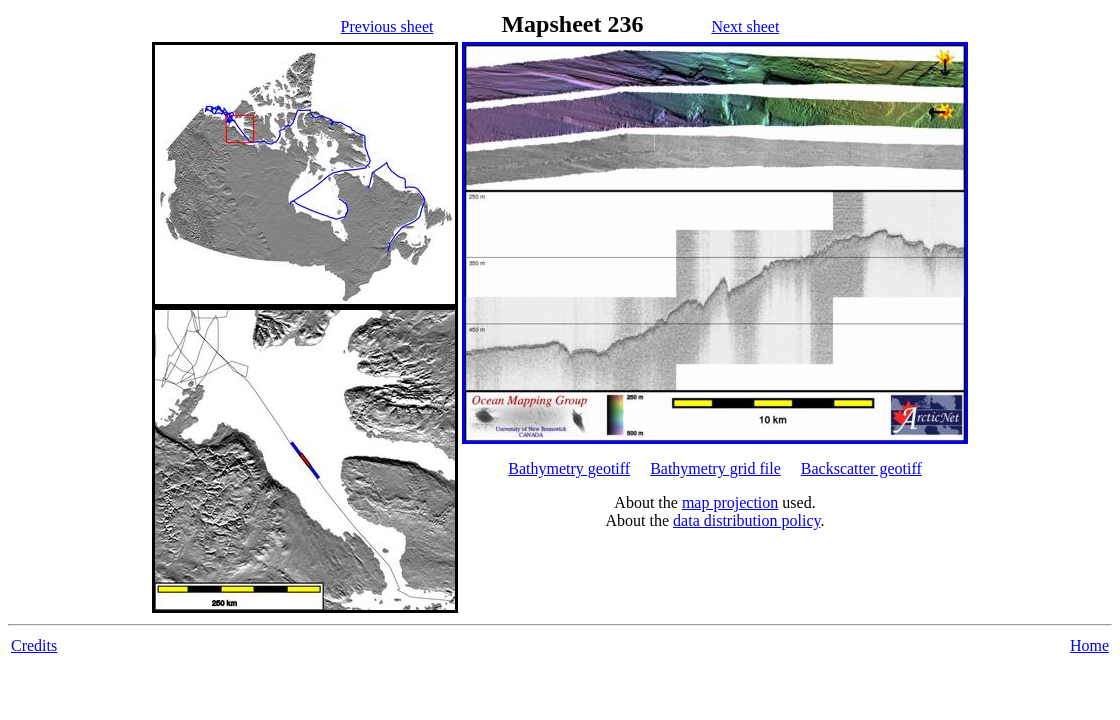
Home (1089, 645)
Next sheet (745, 26)
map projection (730, 502)
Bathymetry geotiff (569, 468)
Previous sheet (387, 26)
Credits (34, 645)
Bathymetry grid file (715, 468)
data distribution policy (746, 520)
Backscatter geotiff (861, 468)
